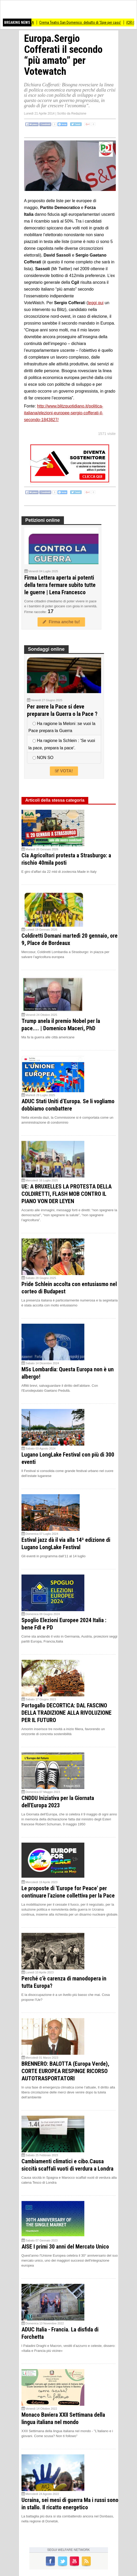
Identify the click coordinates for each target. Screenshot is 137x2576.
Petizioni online (42, 520)
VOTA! (64, 771)
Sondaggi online (46, 649)
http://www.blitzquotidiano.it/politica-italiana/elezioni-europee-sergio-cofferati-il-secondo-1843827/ (63, 413)
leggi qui (95, 303)
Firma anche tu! (61, 622)
